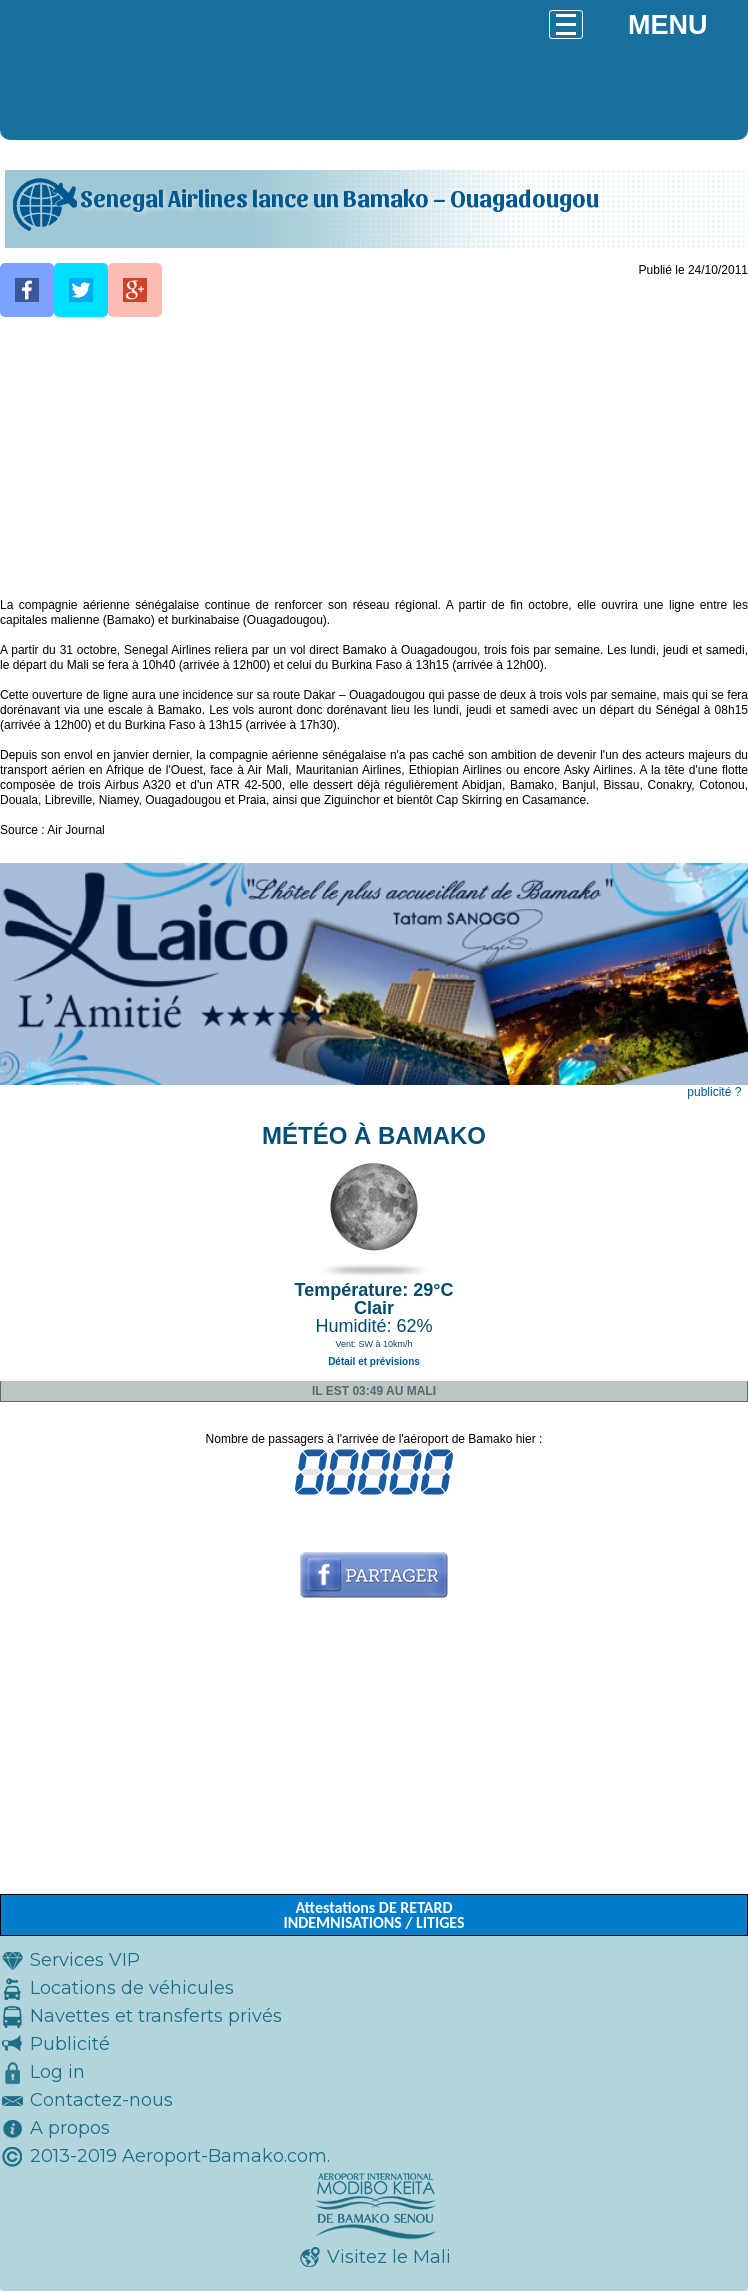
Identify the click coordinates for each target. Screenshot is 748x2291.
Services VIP (85, 1960)
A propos (70, 2128)
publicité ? (714, 1092)
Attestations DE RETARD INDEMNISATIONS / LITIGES (373, 1915)
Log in (57, 2072)
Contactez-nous (101, 2100)
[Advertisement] (374, 458)
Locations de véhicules (132, 1988)
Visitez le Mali (389, 2257)
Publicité (70, 2044)
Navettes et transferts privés (156, 2016)
